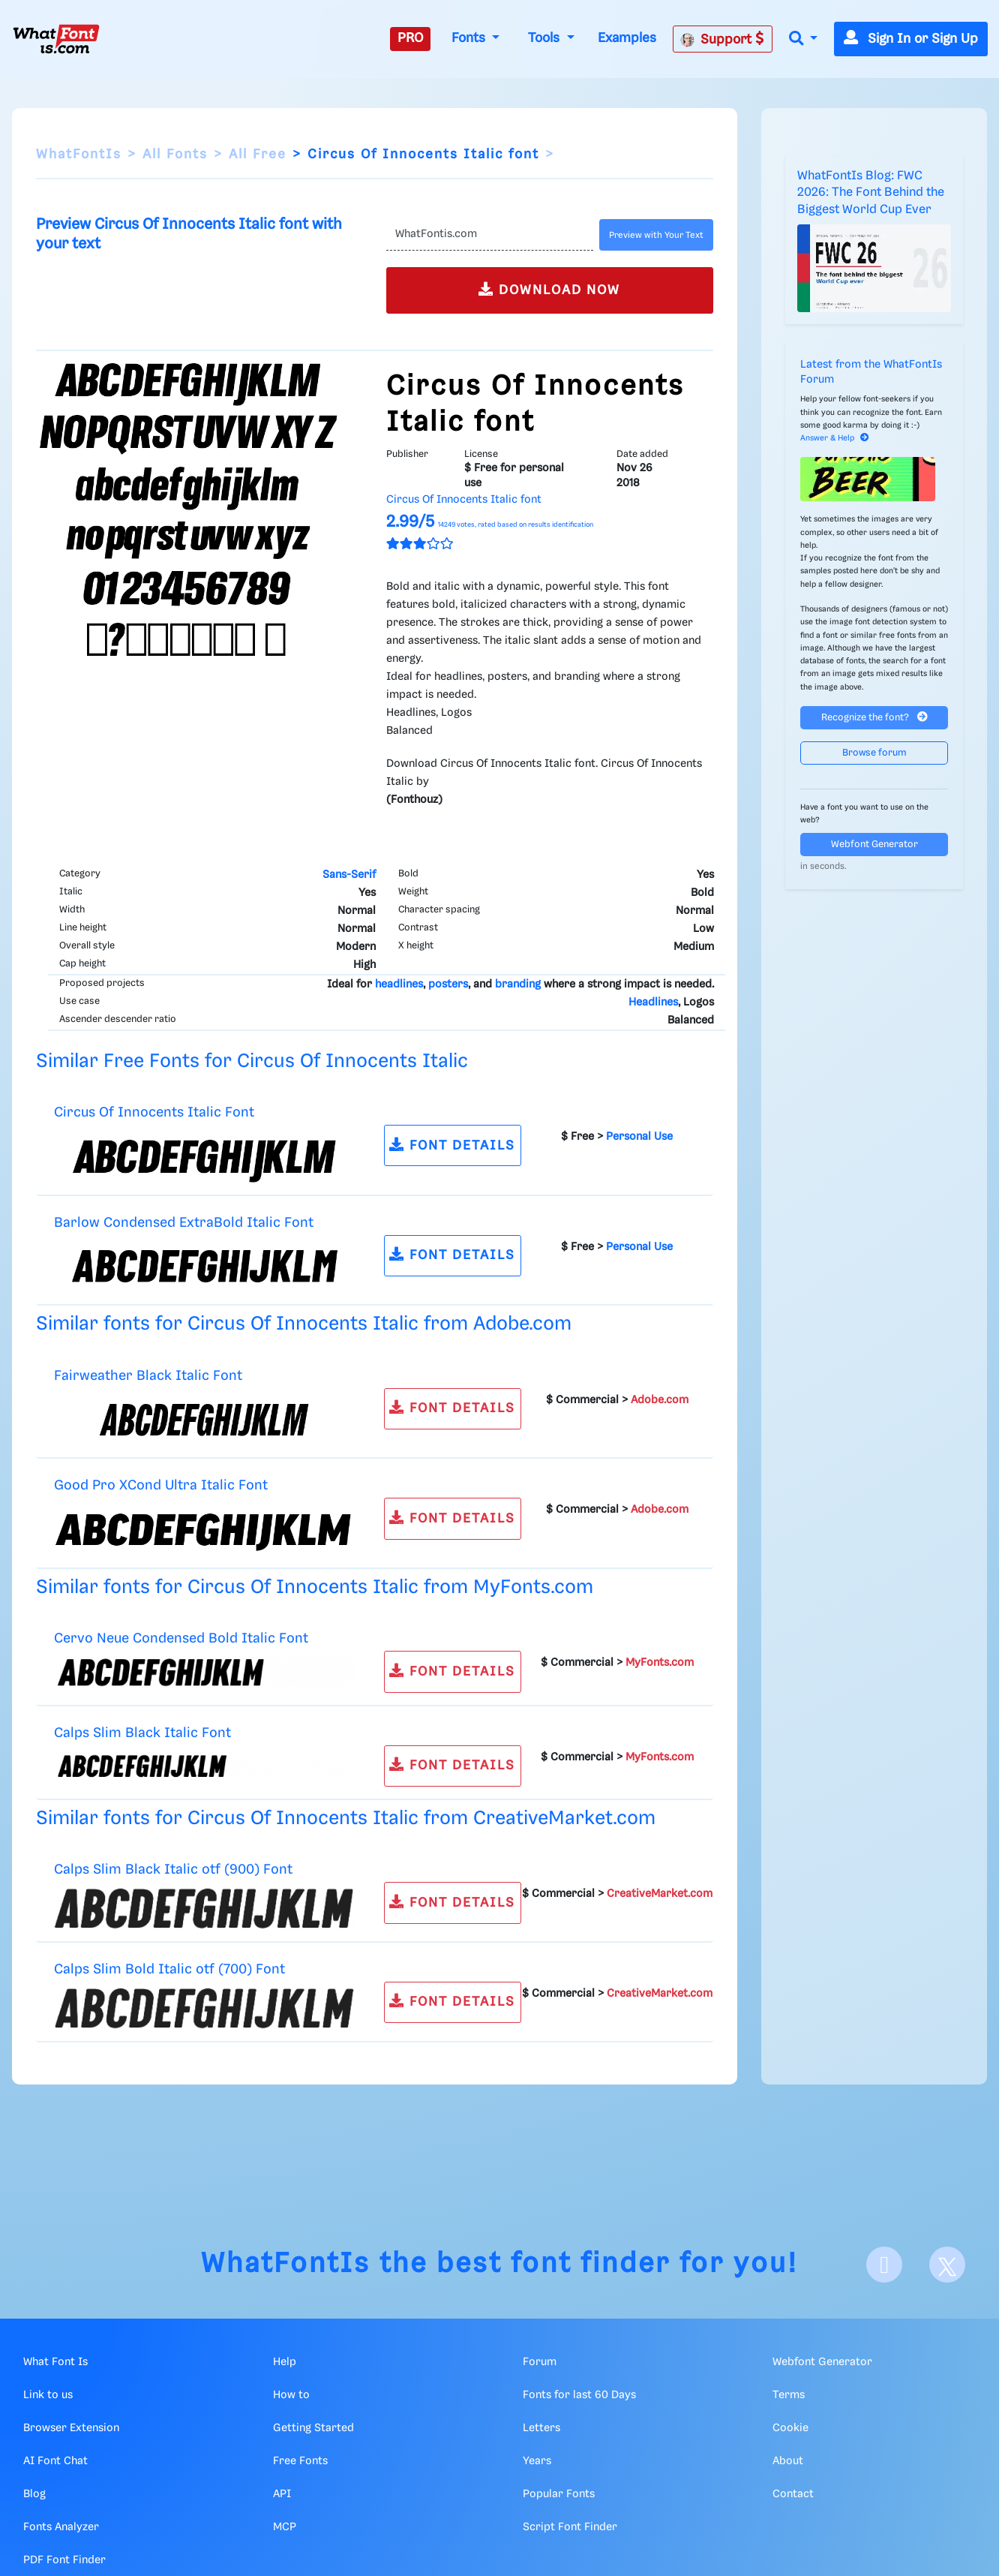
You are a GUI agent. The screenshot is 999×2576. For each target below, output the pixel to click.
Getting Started (313, 2428)
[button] (803, 39)
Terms (788, 2395)
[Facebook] (884, 2265)
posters (448, 984)
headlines (399, 984)
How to (291, 2395)
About (787, 2461)
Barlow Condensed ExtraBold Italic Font (184, 1223)
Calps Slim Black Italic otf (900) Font (173, 1869)
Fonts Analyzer (61, 2527)
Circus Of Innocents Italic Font (154, 1112)
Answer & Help (834, 438)
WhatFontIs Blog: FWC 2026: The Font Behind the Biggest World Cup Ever (870, 193)
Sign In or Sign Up (911, 39)
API (282, 2494)
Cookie (790, 2428)
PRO (410, 38)
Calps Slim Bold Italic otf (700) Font (169, 1969)
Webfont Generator (874, 844)
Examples (627, 38)
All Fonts (175, 154)
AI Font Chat (55, 2461)
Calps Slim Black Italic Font (142, 1733)
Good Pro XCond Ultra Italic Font (161, 1485)
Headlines (653, 1002)
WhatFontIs (79, 154)
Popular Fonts (559, 2494)
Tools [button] (545, 38)
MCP (284, 2527)
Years (537, 2461)
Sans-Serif (349, 875)
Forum (539, 2362)
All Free (257, 154)
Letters (541, 2428)
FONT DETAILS (452, 1145)
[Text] (490, 235)
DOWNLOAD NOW (549, 289)
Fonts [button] (470, 38)
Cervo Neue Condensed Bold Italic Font (181, 1638)
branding (518, 984)
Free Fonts (300, 2461)
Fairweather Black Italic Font (148, 1376)
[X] (947, 2265)
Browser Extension (71, 2428)
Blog (34, 2494)
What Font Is (55, 2362)
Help (284, 2362)
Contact (793, 2494)
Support (722, 39)
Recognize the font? (874, 717)
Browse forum (874, 753)
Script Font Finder (570, 2527)
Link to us (48, 2395)
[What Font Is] (56, 39)
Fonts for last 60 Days (579, 2395)
